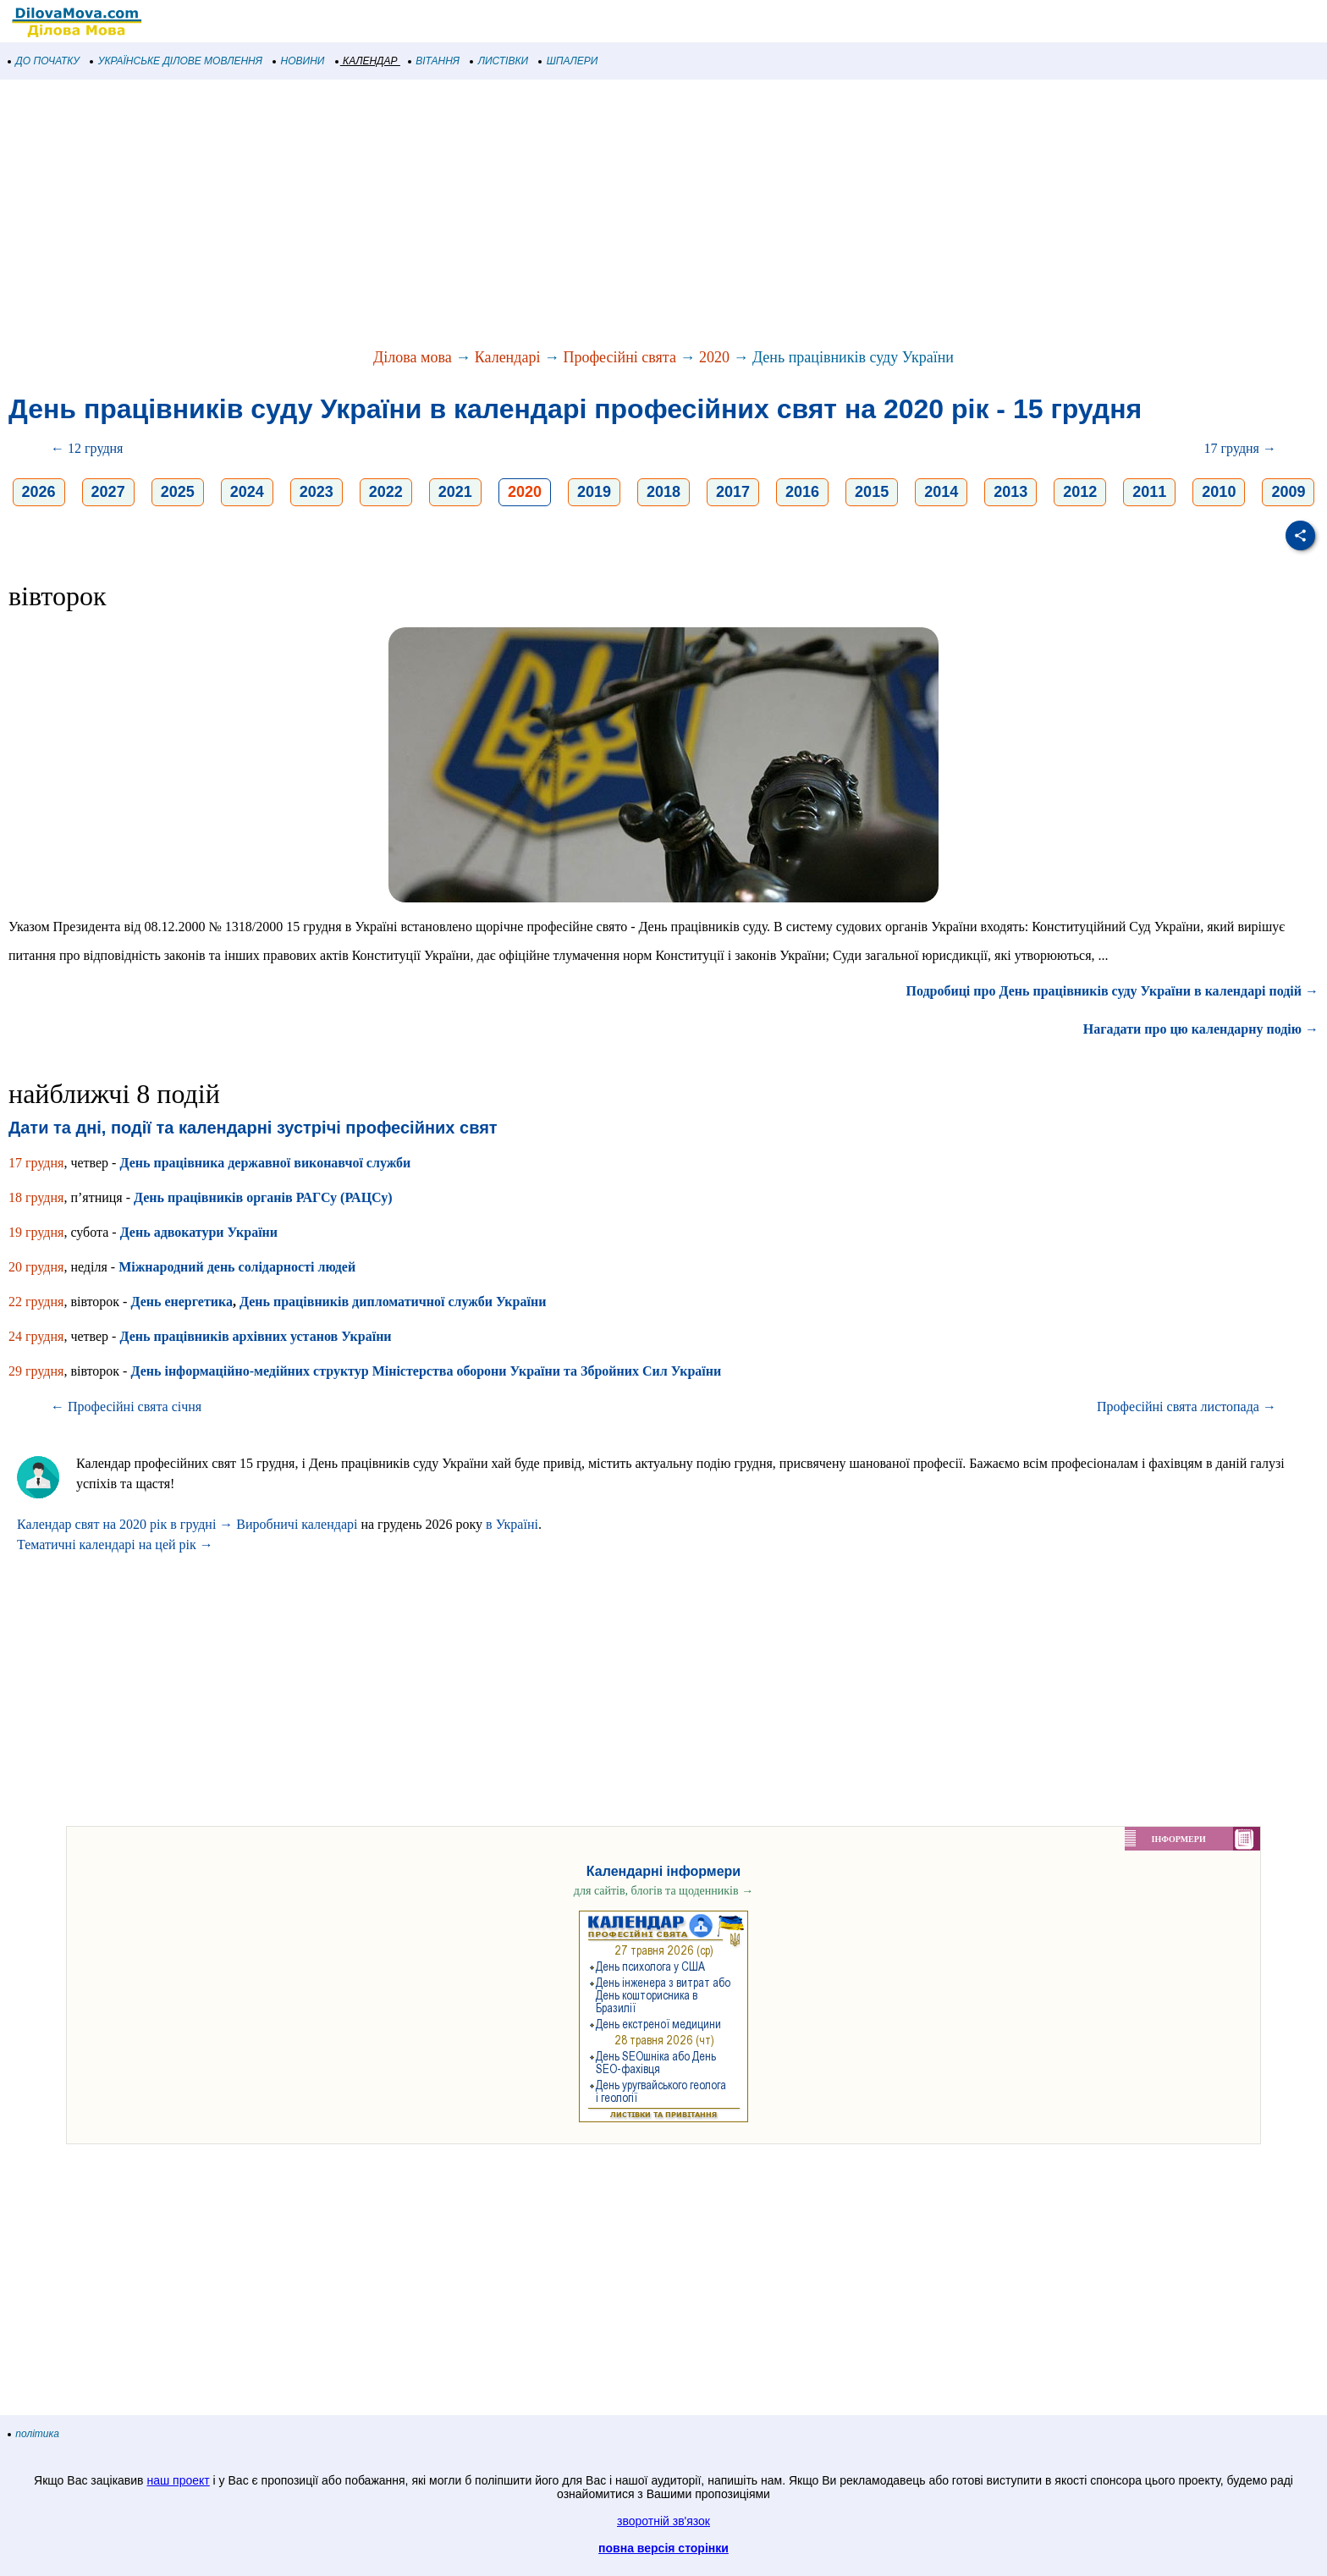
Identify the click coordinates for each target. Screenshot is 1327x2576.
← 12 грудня (87, 448)
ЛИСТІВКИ (499, 61)
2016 (802, 491)
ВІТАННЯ (434, 61)
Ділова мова (412, 357)
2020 (714, 357)
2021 (455, 491)
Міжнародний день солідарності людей (236, 1267)
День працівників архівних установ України (255, 1336)
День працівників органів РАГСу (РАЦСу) (263, 1197)
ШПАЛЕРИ (568, 61)
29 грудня (35, 1371)
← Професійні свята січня (126, 1406)
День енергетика (181, 1301)
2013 (1010, 491)
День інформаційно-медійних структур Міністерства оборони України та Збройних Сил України (425, 1371)
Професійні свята (619, 357)
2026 (39, 491)
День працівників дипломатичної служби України (393, 1301)
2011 (1149, 491)
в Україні (512, 1524)
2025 (178, 491)
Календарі (508, 357)
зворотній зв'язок (663, 2521)
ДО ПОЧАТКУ (44, 61)
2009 (1288, 491)
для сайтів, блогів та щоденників (663, 1890)
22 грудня (35, 1301)
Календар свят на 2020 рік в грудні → (125, 1524)
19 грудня (35, 1232)
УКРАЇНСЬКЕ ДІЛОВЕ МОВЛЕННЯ (176, 61)
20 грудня (35, 1267)
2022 (386, 491)
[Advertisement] (508, 215)
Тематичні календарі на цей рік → (115, 1544)
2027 (108, 491)
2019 (594, 491)
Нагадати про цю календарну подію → (1201, 1029)
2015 (872, 491)
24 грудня (35, 1336)
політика (34, 2434)
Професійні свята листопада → (1186, 1406)
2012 (1080, 491)
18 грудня (35, 1197)
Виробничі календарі (296, 1524)
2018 (663, 491)
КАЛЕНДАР (366, 61)
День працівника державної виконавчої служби (264, 1163)
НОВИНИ (299, 61)
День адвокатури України (199, 1232)
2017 (733, 491)
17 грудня (35, 1163)
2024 (247, 491)
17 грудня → (1240, 448)
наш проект (177, 2480)
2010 (1219, 491)
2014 (941, 491)
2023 (316, 491)
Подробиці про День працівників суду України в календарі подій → (1112, 991)
